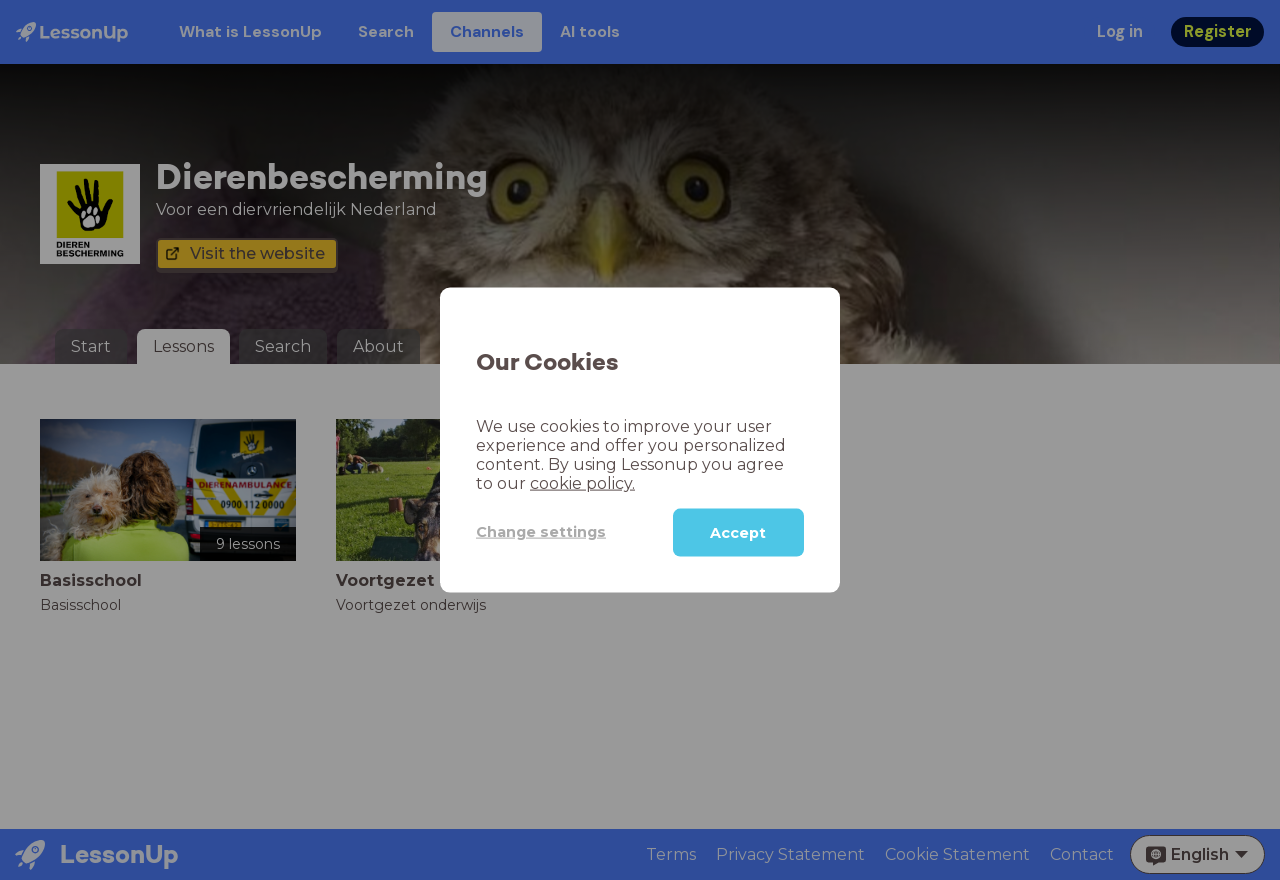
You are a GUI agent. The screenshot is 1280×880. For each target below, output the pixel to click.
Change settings (541, 532)
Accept (738, 532)
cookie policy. (582, 482)
